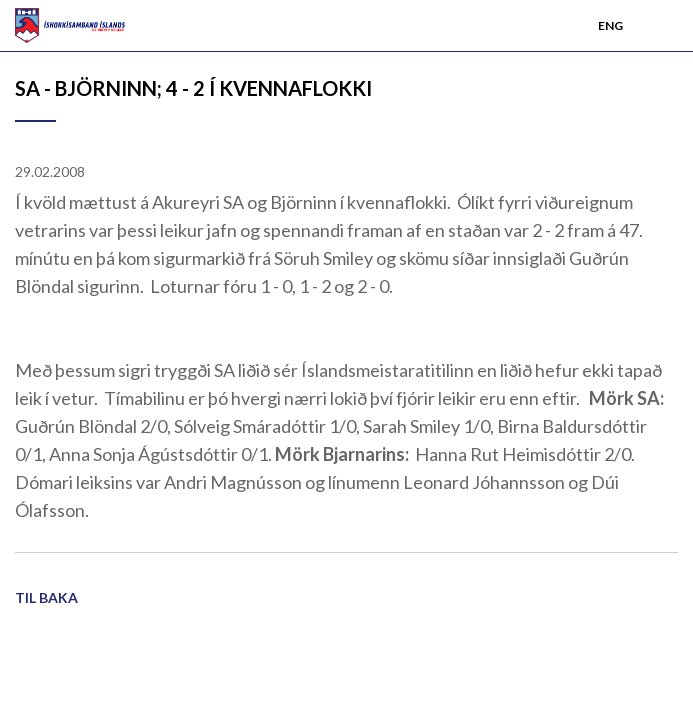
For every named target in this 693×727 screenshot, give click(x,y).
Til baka (46, 597)
